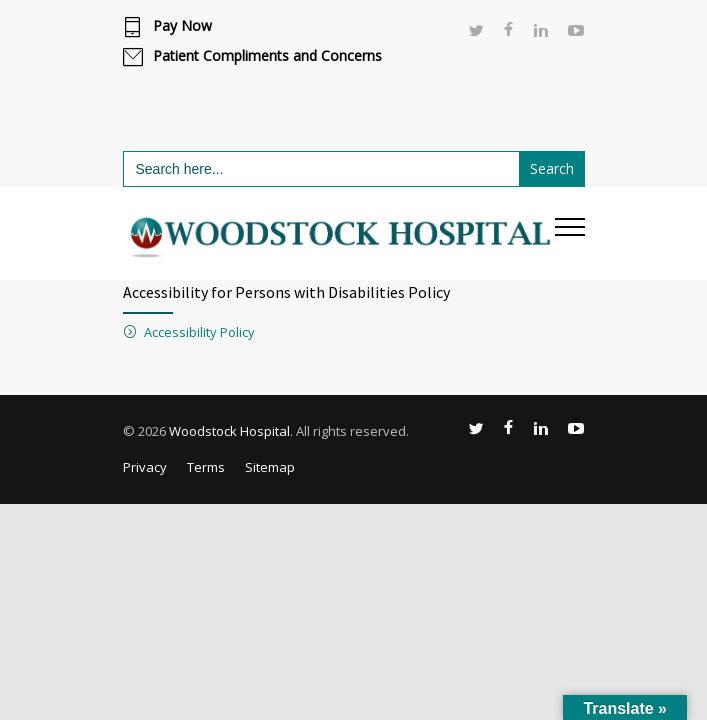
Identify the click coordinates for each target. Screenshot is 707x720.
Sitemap (270, 467)
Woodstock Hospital (229, 431)
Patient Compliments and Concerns (267, 56)
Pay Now (182, 26)
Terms (206, 467)
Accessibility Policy (199, 332)
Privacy (145, 467)
